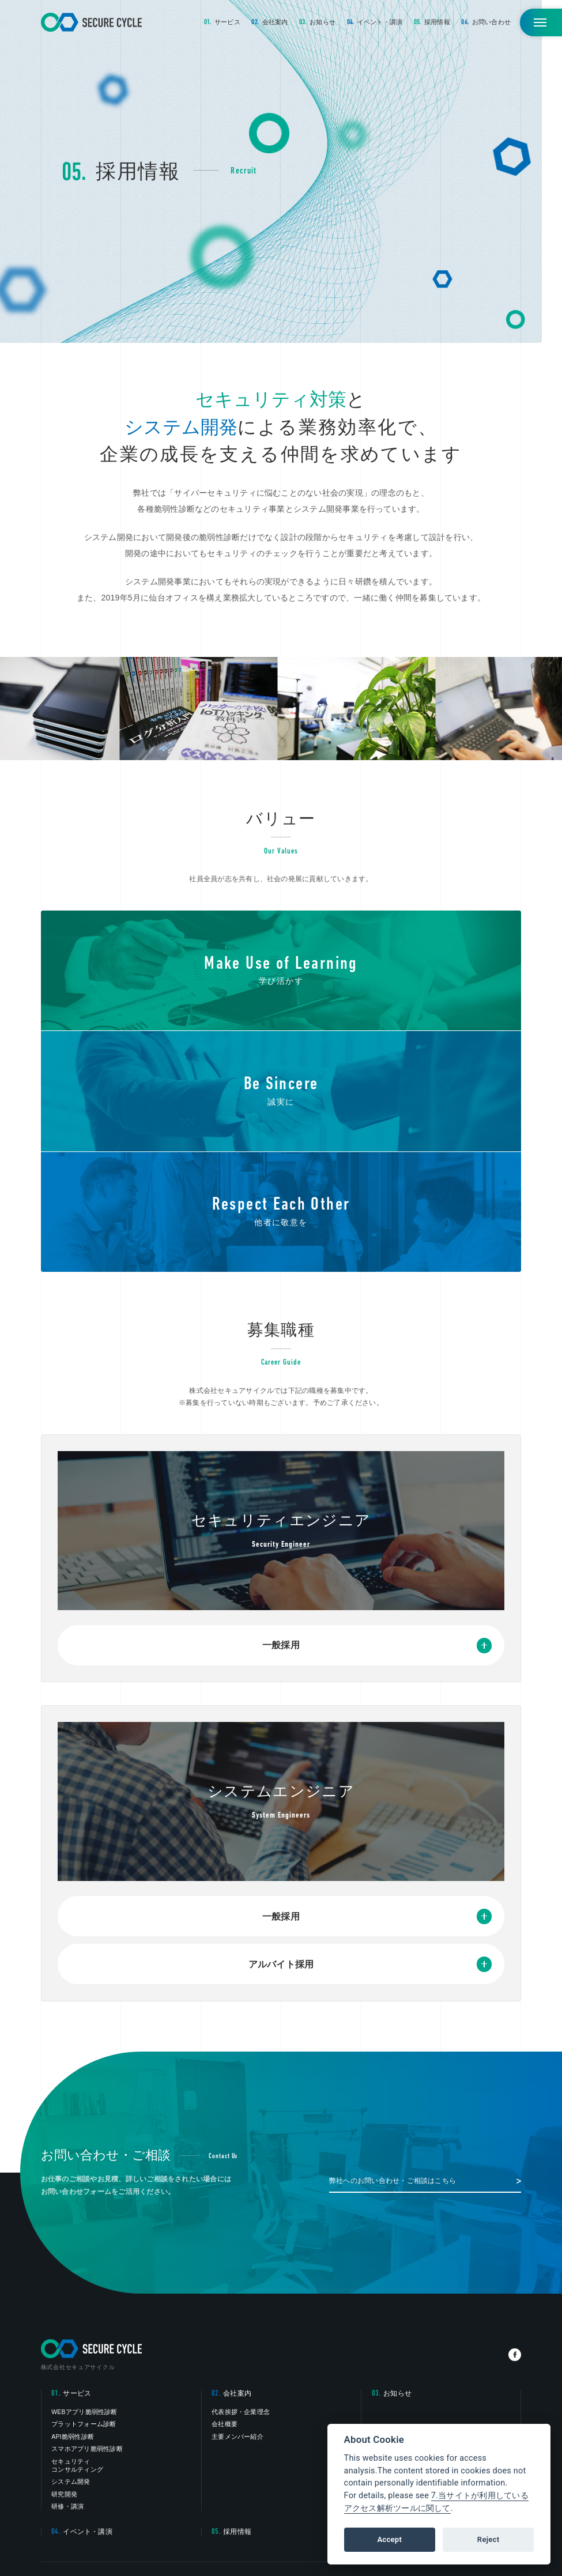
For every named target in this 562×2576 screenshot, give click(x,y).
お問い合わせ (486, 21)
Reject (488, 2539)
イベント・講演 (375, 21)
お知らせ (317, 21)
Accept (389, 2539)
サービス (222, 21)
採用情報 (432, 21)
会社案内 (269, 21)
